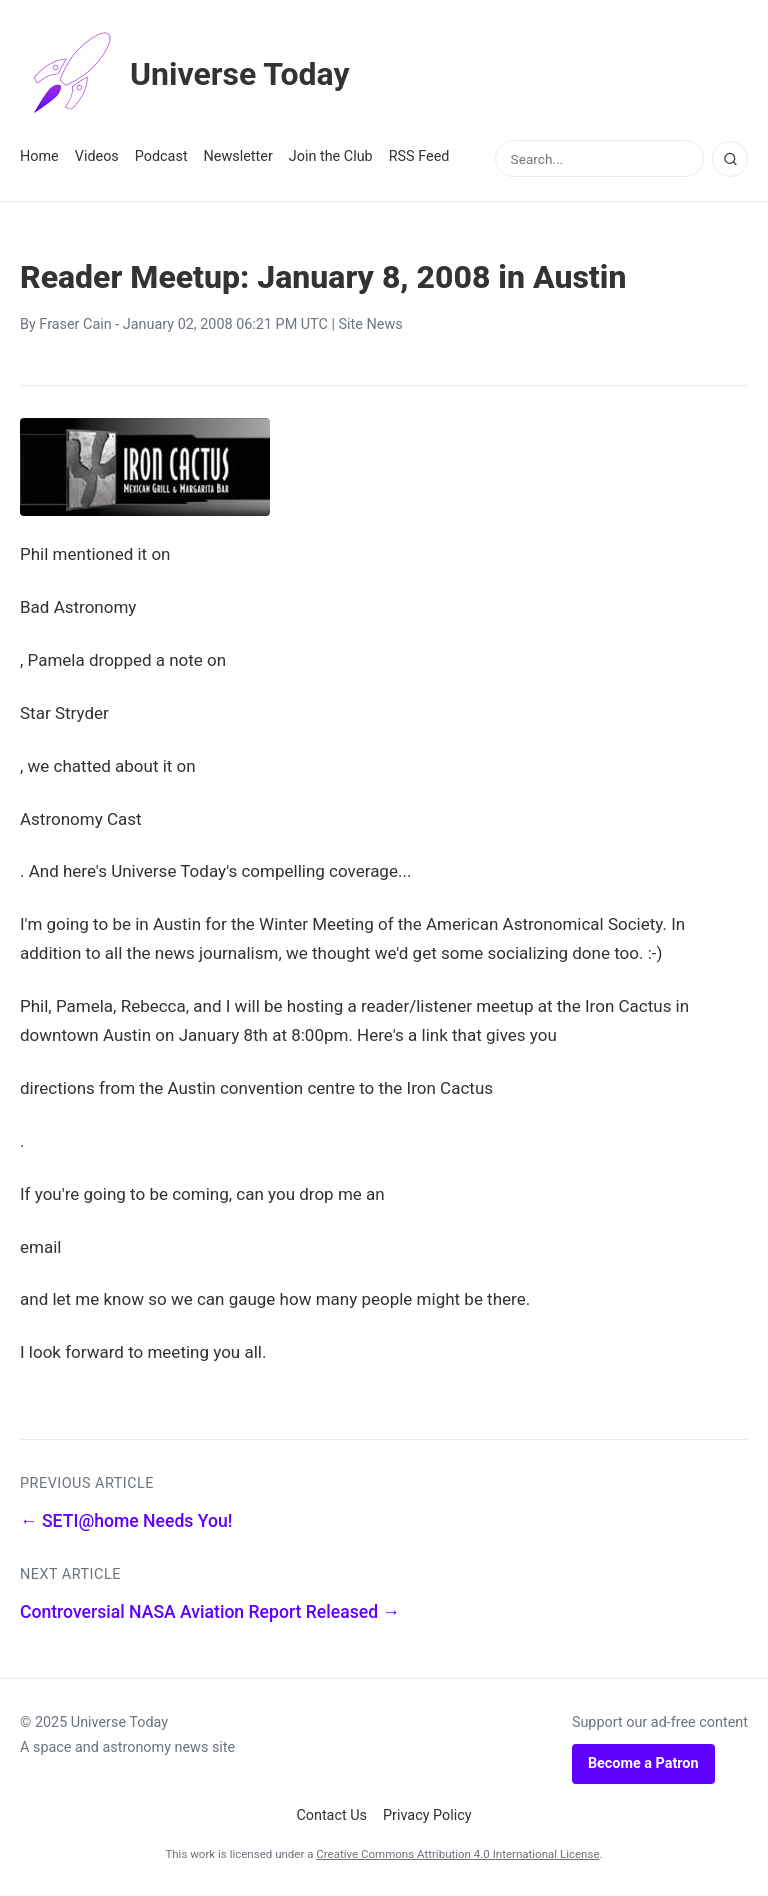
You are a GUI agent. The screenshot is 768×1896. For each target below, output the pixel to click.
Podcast (161, 156)
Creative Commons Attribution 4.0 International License (457, 1854)
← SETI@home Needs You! (126, 1521)
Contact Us (331, 1815)
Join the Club (331, 156)
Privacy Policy (427, 1815)
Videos (97, 156)
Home (39, 156)
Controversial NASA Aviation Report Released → (210, 1612)
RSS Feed (419, 156)
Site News (371, 324)
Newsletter (238, 156)
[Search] (730, 159)
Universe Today (185, 74)
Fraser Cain (75, 324)
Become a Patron (643, 1763)
